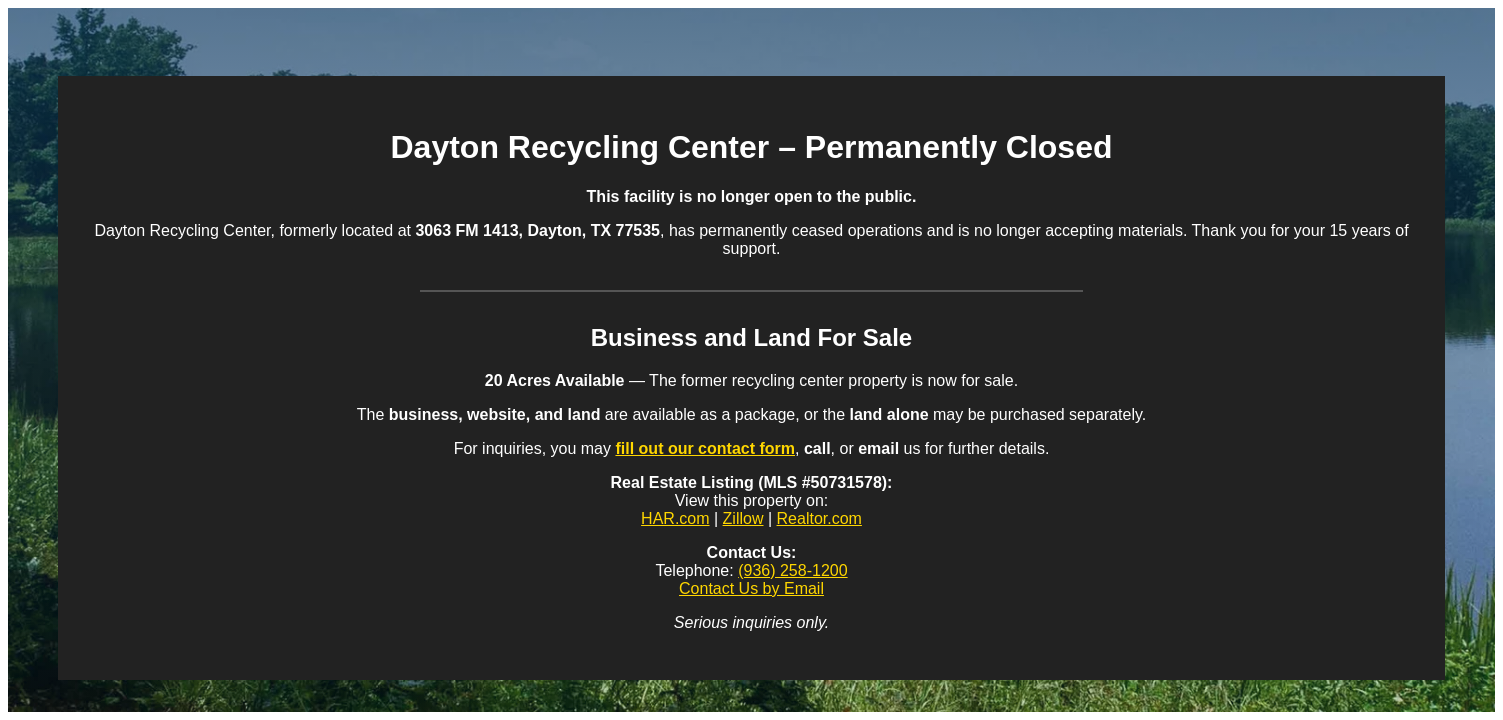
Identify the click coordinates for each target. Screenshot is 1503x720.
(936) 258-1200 (792, 570)
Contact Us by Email (751, 588)
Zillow (743, 518)
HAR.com (675, 518)
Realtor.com (819, 518)
